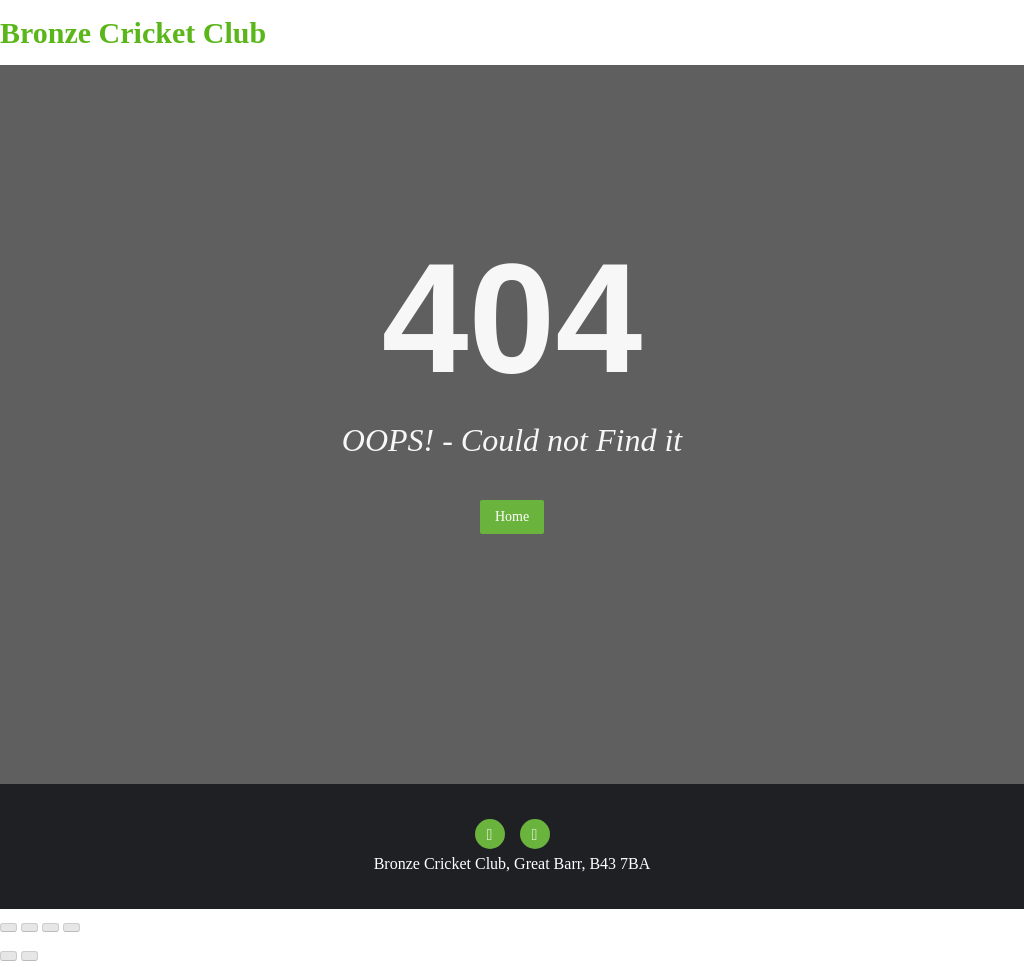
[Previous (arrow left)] (8, 956)
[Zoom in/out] (8, 928)
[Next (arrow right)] (29, 956)
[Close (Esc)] (71, 928)
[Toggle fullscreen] (29, 928)
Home (512, 516)
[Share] (50, 928)
